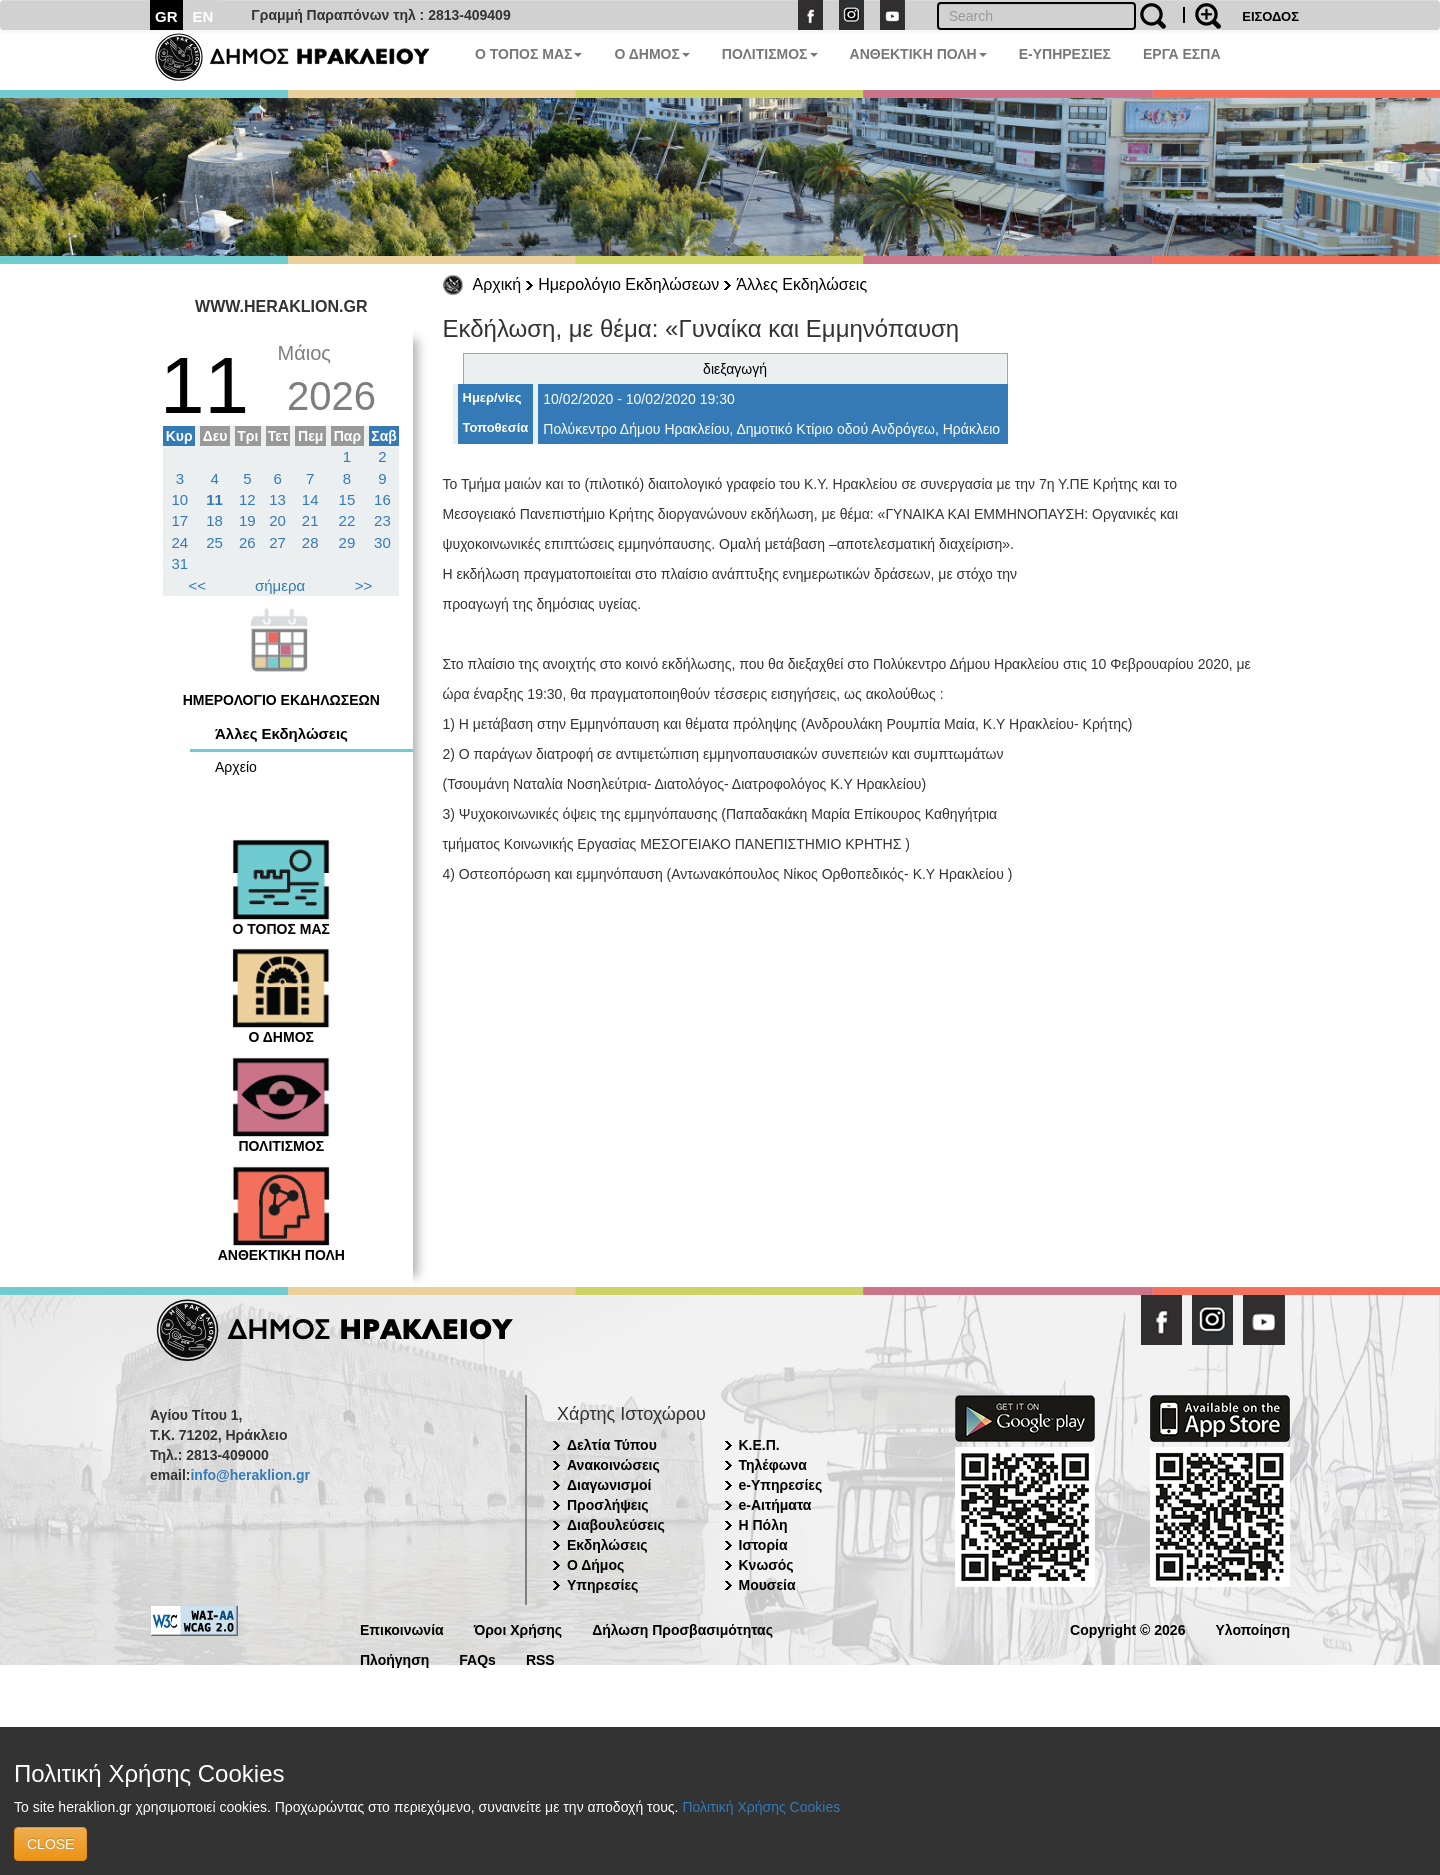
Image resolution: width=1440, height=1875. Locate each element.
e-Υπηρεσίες (781, 1485)
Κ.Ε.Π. (759, 1445)
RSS (540, 1658)
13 (277, 499)
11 (214, 499)
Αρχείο (236, 767)
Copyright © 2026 (1127, 1628)
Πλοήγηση (394, 1658)
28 (310, 542)
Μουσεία (767, 1585)
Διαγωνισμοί (609, 1485)
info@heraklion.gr (249, 1475)
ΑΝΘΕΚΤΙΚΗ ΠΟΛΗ (918, 54)
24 (180, 542)
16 (382, 499)
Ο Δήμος (595, 1565)
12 (247, 499)
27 (277, 542)
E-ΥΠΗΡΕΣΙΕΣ (1065, 54)
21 (310, 520)
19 (247, 520)
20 (277, 520)
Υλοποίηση (1252, 1628)
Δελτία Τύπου (612, 1445)
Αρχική (497, 284)
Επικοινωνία (402, 1628)
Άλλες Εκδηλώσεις (801, 284)
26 (247, 542)
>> (364, 585)
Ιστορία (763, 1545)
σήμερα (280, 585)
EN (203, 16)
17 (180, 520)
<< (198, 585)
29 (347, 542)
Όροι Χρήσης (518, 1628)
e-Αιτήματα (775, 1505)
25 (214, 542)
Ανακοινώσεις (613, 1465)
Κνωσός (766, 1565)
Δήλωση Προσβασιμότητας (682, 1628)
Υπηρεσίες (602, 1585)
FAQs (477, 1658)
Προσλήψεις (608, 1505)
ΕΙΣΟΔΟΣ (1270, 16)
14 (310, 499)
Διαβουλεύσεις (616, 1525)
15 (347, 499)
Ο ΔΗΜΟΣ (651, 54)
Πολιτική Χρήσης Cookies (761, 1807)
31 (180, 563)
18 (214, 520)
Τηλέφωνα (773, 1465)
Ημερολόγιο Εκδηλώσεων (628, 284)
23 (382, 520)
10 (180, 499)
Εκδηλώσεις (607, 1545)
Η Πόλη (763, 1525)
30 (382, 542)
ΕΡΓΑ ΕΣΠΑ (1182, 54)
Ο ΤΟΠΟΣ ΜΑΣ (528, 54)
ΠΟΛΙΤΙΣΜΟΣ (770, 54)
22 (347, 520)
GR (166, 16)
